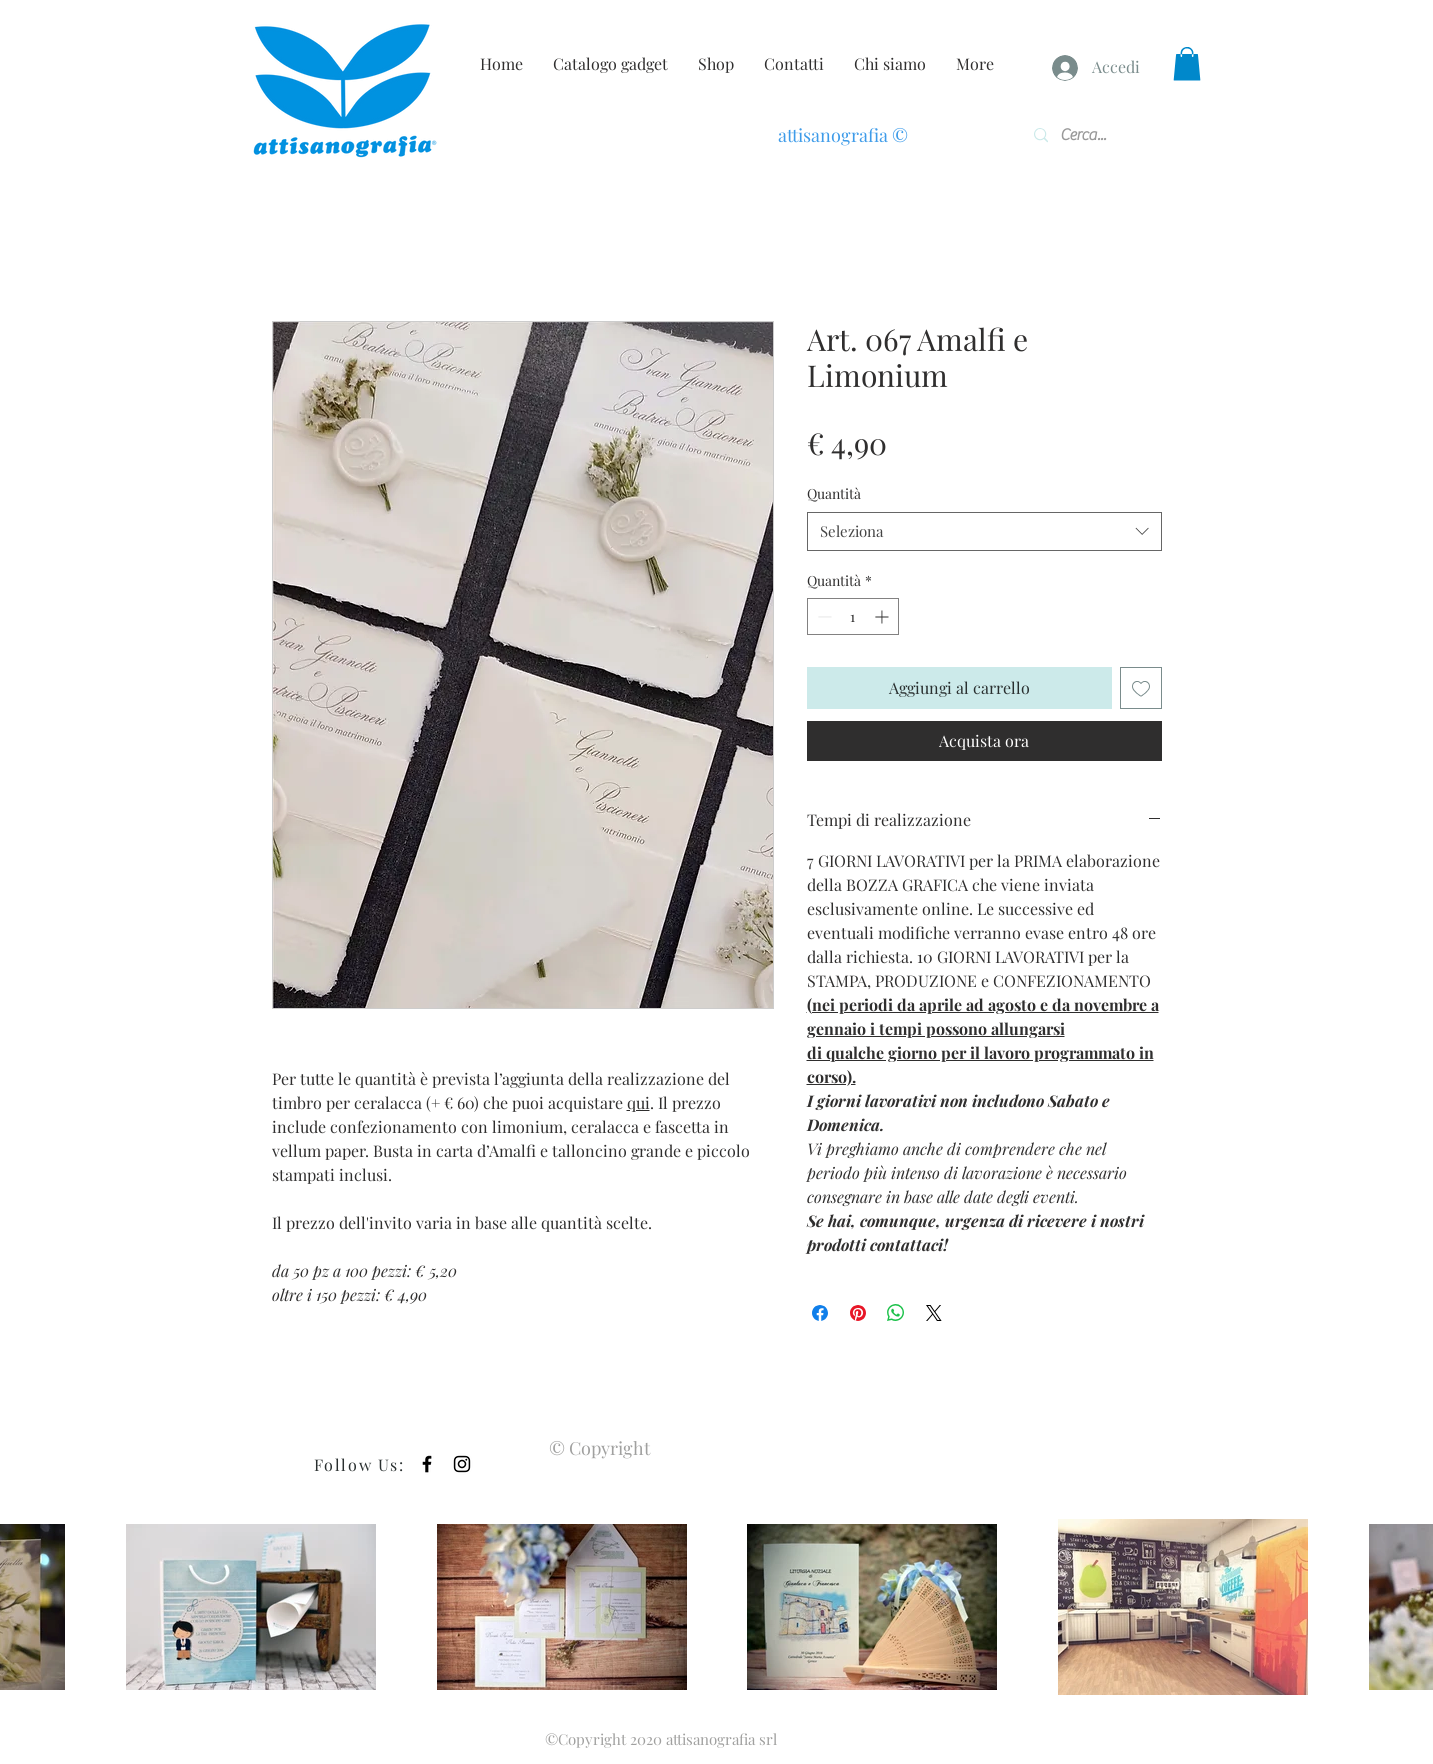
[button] (1187, 63)
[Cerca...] (1091, 135)
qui (638, 1102)
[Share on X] (934, 1313)
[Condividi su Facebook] (820, 1313)
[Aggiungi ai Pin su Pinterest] (858, 1313)
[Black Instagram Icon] (462, 1464)
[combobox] (984, 531)
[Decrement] (822, 616)
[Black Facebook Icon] (427, 1464)
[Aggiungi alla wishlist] (1141, 688)
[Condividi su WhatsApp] (896, 1313)
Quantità (834, 493)
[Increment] (883, 616)
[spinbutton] (853, 616)
